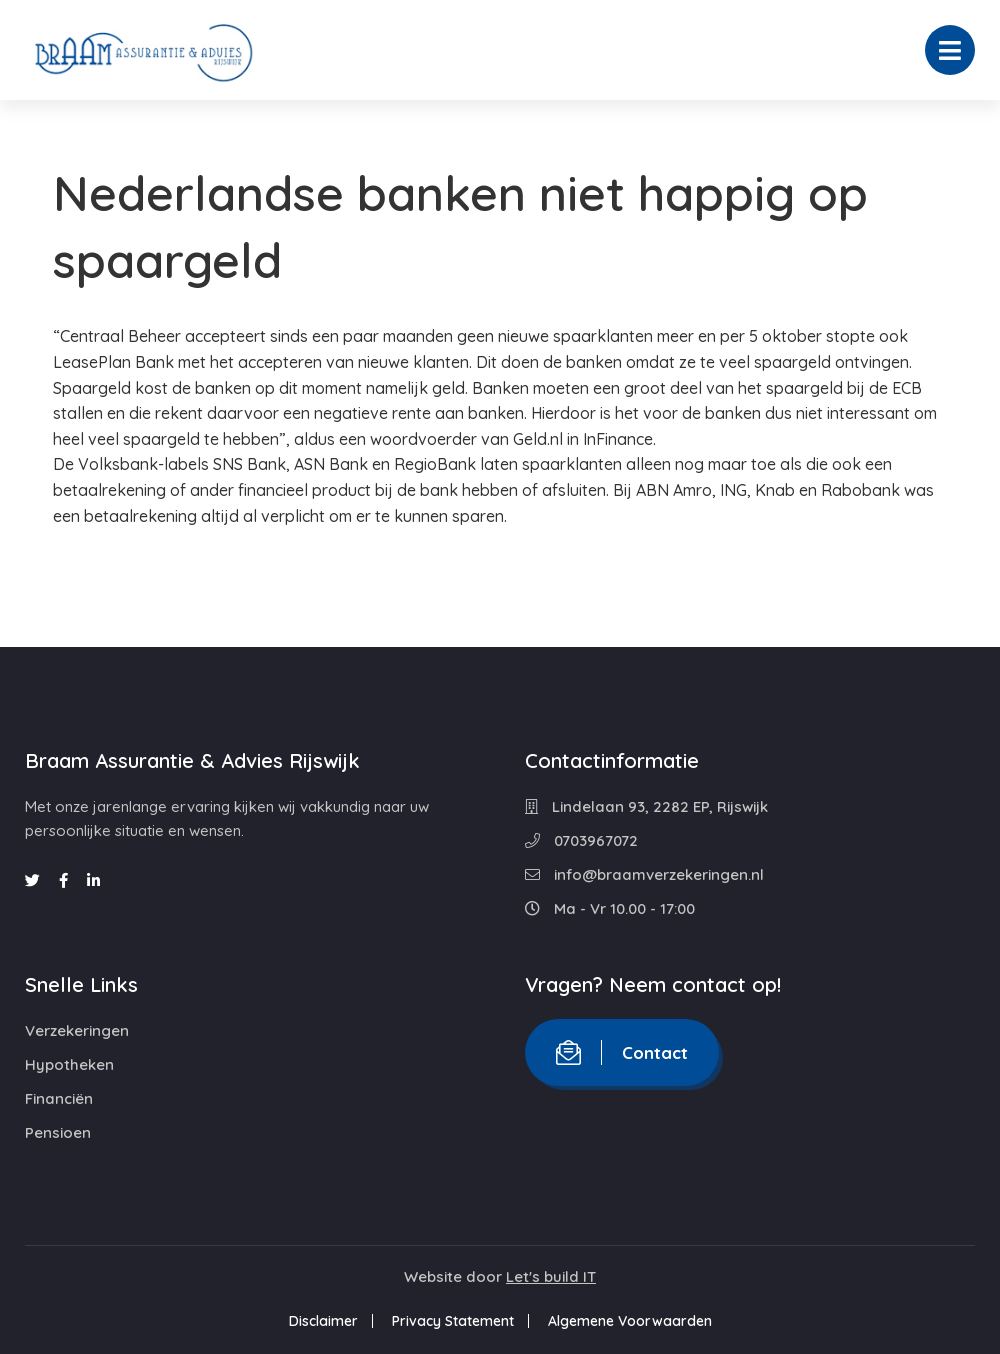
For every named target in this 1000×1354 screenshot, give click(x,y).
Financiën (59, 1098)
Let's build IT (551, 1276)
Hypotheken (69, 1064)
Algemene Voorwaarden (630, 1321)
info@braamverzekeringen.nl (644, 874)
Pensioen (58, 1132)
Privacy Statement (453, 1321)
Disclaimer (323, 1321)
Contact (622, 1052)
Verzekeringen (77, 1030)
